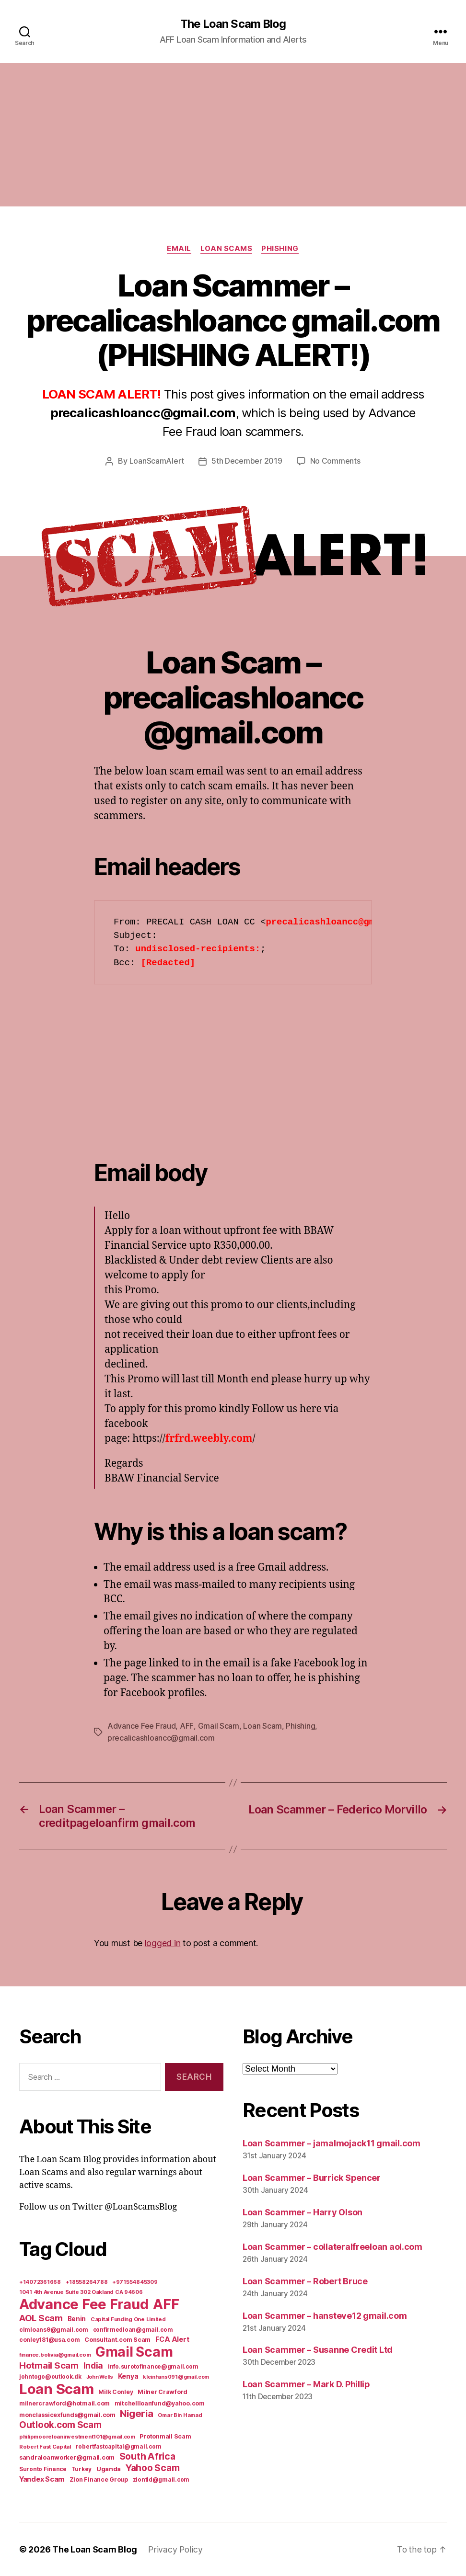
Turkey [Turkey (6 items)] (81, 2468)
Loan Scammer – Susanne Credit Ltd (318, 2349)
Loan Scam (262, 1726)
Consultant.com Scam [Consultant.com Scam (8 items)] (117, 2339)
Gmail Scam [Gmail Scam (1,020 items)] (134, 2351)
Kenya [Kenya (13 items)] (128, 2375)
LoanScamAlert (157, 461)
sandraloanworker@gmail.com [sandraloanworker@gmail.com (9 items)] (67, 2457)
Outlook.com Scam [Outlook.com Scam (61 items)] (60, 2424)
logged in (163, 1943)
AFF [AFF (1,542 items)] (166, 2303)
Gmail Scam (218, 1726)
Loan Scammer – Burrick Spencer (312, 2177)
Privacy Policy (175, 2549)
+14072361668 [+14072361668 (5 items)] (40, 2281)
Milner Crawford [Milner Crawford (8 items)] (162, 2391)
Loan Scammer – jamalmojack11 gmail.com (331, 2142)
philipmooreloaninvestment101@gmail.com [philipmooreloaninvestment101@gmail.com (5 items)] (77, 2436)
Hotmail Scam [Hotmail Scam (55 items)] (49, 2364)
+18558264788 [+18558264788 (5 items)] (87, 2281)
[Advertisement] (233, 135)
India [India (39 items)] (93, 2365)
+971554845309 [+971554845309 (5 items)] (135, 2281)
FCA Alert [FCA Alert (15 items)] (172, 2339)
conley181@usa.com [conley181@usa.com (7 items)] (49, 2339)
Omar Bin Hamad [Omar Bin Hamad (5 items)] (180, 2414)
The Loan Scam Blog (233, 24)
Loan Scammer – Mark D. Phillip (306, 2384)
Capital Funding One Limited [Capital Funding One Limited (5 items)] (128, 2318)
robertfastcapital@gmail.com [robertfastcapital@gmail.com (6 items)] (119, 2446)
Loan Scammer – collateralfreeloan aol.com (332, 2246)
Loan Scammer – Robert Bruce (305, 2280)
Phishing (280, 249)
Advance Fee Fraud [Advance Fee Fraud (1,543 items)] (83, 2303)
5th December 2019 (246, 461)
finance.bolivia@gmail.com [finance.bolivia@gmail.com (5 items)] (55, 2354)
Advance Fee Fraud (141, 1726)
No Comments (335, 461)
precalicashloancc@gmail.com (161, 1738)
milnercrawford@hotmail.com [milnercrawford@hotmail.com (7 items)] (64, 2402)
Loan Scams (226, 249)
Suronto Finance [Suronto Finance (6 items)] (43, 2468)
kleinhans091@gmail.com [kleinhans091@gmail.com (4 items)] (176, 2376)
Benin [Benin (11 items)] (77, 2318)
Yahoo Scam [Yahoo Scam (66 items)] (152, 2467)
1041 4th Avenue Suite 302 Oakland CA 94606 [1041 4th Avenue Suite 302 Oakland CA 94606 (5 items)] (81, 2291)
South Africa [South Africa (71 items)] (147, 2456)
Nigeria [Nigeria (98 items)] (136, 2413)
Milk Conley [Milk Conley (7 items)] (115, 2391)
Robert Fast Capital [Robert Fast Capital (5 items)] (45, 2446)
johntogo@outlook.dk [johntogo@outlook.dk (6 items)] (50, 2376)
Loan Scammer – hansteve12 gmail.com (325, 2315)
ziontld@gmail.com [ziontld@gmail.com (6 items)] (161, 2479)
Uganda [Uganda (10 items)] (108, 2468)
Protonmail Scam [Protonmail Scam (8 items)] (165, 2435)
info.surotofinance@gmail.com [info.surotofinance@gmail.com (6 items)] (153, 2366)
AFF (186, 1726)
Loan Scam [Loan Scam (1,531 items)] (56, 2388)
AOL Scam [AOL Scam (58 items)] (41, 2317)
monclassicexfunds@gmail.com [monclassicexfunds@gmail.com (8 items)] (67, 2414)
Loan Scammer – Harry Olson (302, 2211)
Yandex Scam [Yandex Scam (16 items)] (42, 2478)
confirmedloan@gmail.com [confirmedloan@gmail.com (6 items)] (133, 2329)
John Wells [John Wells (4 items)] (99, 2376)
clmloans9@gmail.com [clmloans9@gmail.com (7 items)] (53, 2329)
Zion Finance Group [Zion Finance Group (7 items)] (99, 2479)
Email (178, 249)
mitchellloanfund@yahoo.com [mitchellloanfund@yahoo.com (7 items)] (160, 2402)
